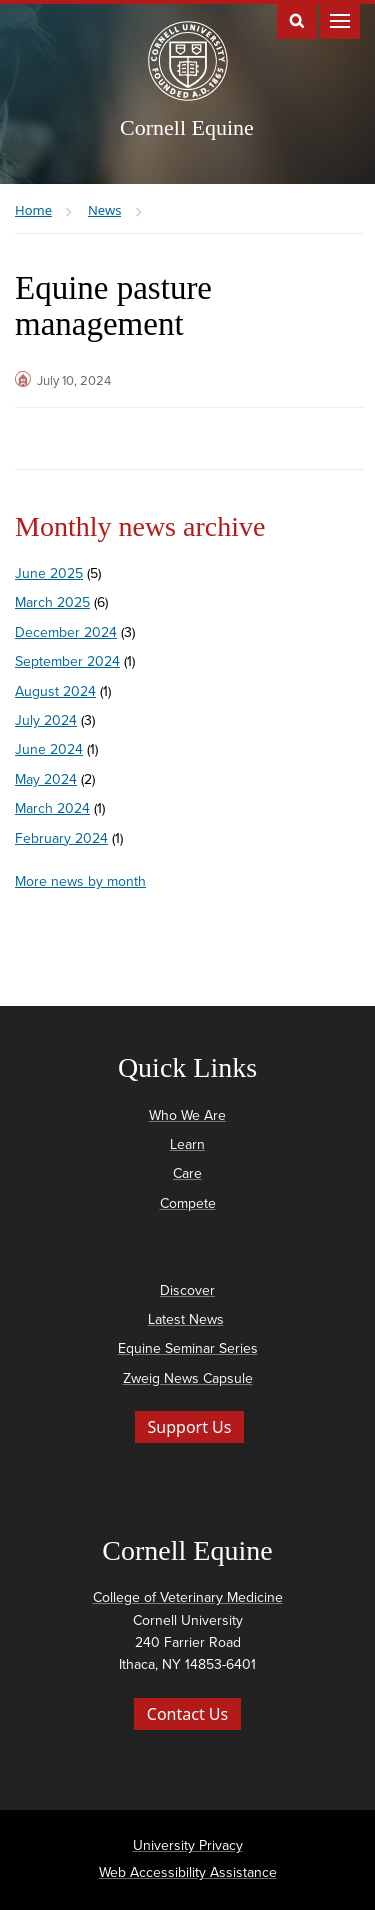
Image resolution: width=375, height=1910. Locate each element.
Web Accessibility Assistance (188, 1872)
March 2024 (52, 808)
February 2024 (61, 838)
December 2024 (66, 632)
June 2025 (49, 573)
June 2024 (49, 749)
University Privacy (188, 1845)
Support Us (190, 1427)
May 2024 (46, 779)
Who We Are (187, 1115)
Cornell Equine (187, 127)
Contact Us (187, 1714)
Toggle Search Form (297, 19)
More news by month (80, 881)
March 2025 (52, 602)
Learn (187, 1144)
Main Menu (340, 19)
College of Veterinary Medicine (188, 1597)
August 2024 (55, 691)
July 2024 (46, 720)
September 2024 (67, 661)
